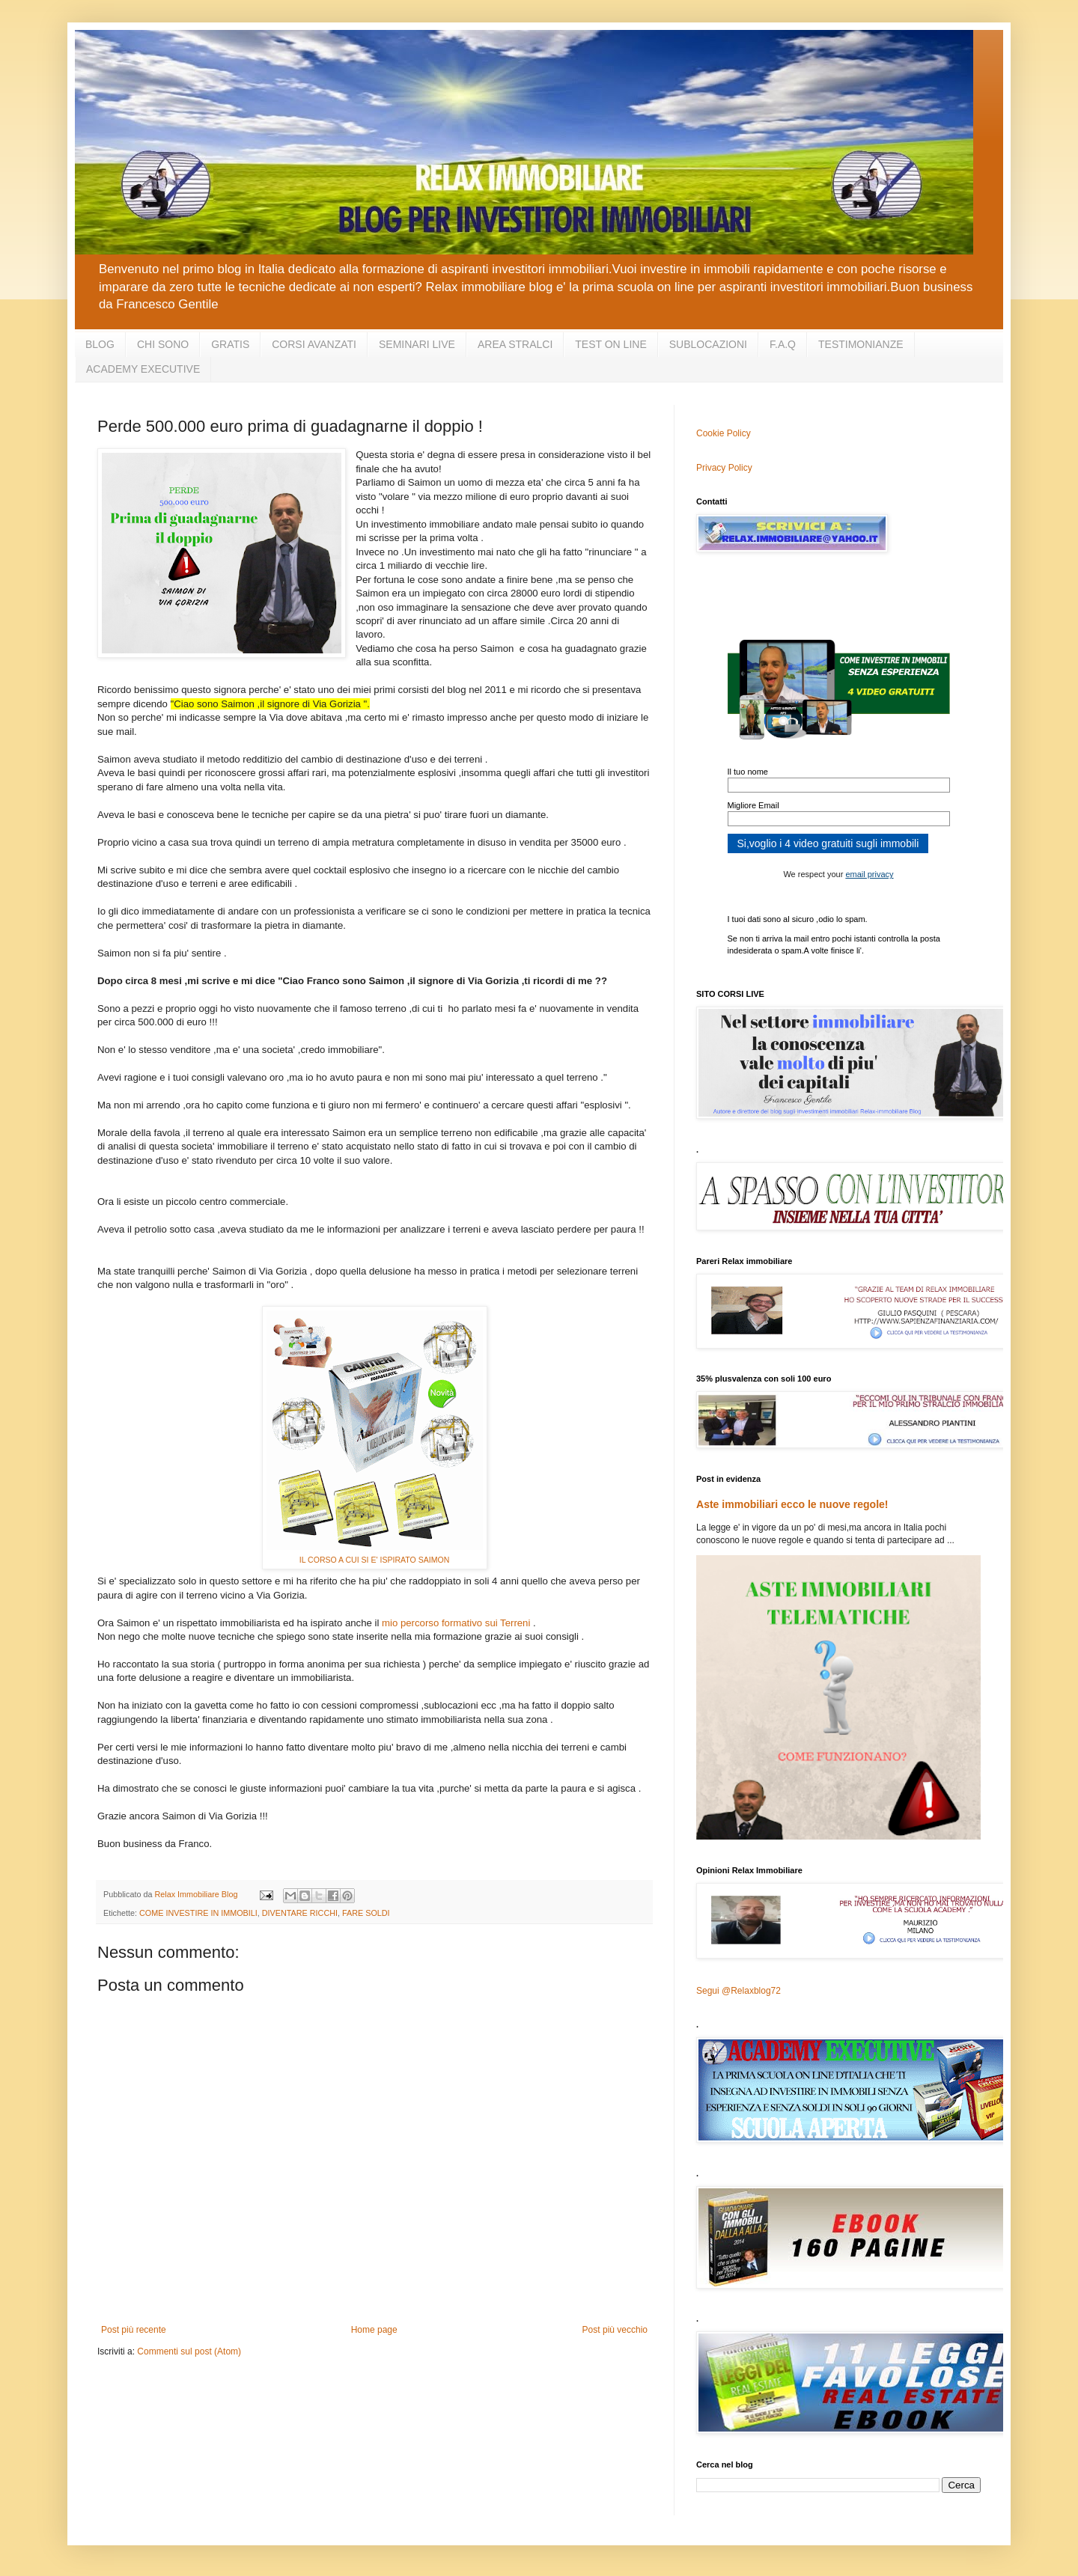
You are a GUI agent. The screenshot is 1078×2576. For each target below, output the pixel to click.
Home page (374, 2330)
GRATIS (230, 344)
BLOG (100, 344)
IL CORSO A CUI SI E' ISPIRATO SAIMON (374, 1559)
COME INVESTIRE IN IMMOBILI (198, 1912)
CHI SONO (163, 344)
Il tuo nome (748, 771)
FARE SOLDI (366, 1912)
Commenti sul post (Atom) (189, 2351)
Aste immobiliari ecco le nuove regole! (792, 1504)
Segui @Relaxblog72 (738, 1991)
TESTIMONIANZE (861, 344)
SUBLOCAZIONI (708, 344)
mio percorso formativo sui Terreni (456, 1623)
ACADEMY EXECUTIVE (143, 369)
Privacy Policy (724, 468)
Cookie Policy (723, 433)
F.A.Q (783, 344)
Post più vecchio (615, 2330)
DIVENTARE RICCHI (300, 1912)
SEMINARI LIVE (417, 344)
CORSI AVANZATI (314, 344)
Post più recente (133, 2330)
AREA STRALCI (515, 344)
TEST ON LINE (610, 344)
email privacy (869, 874)
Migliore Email (753, 805)
